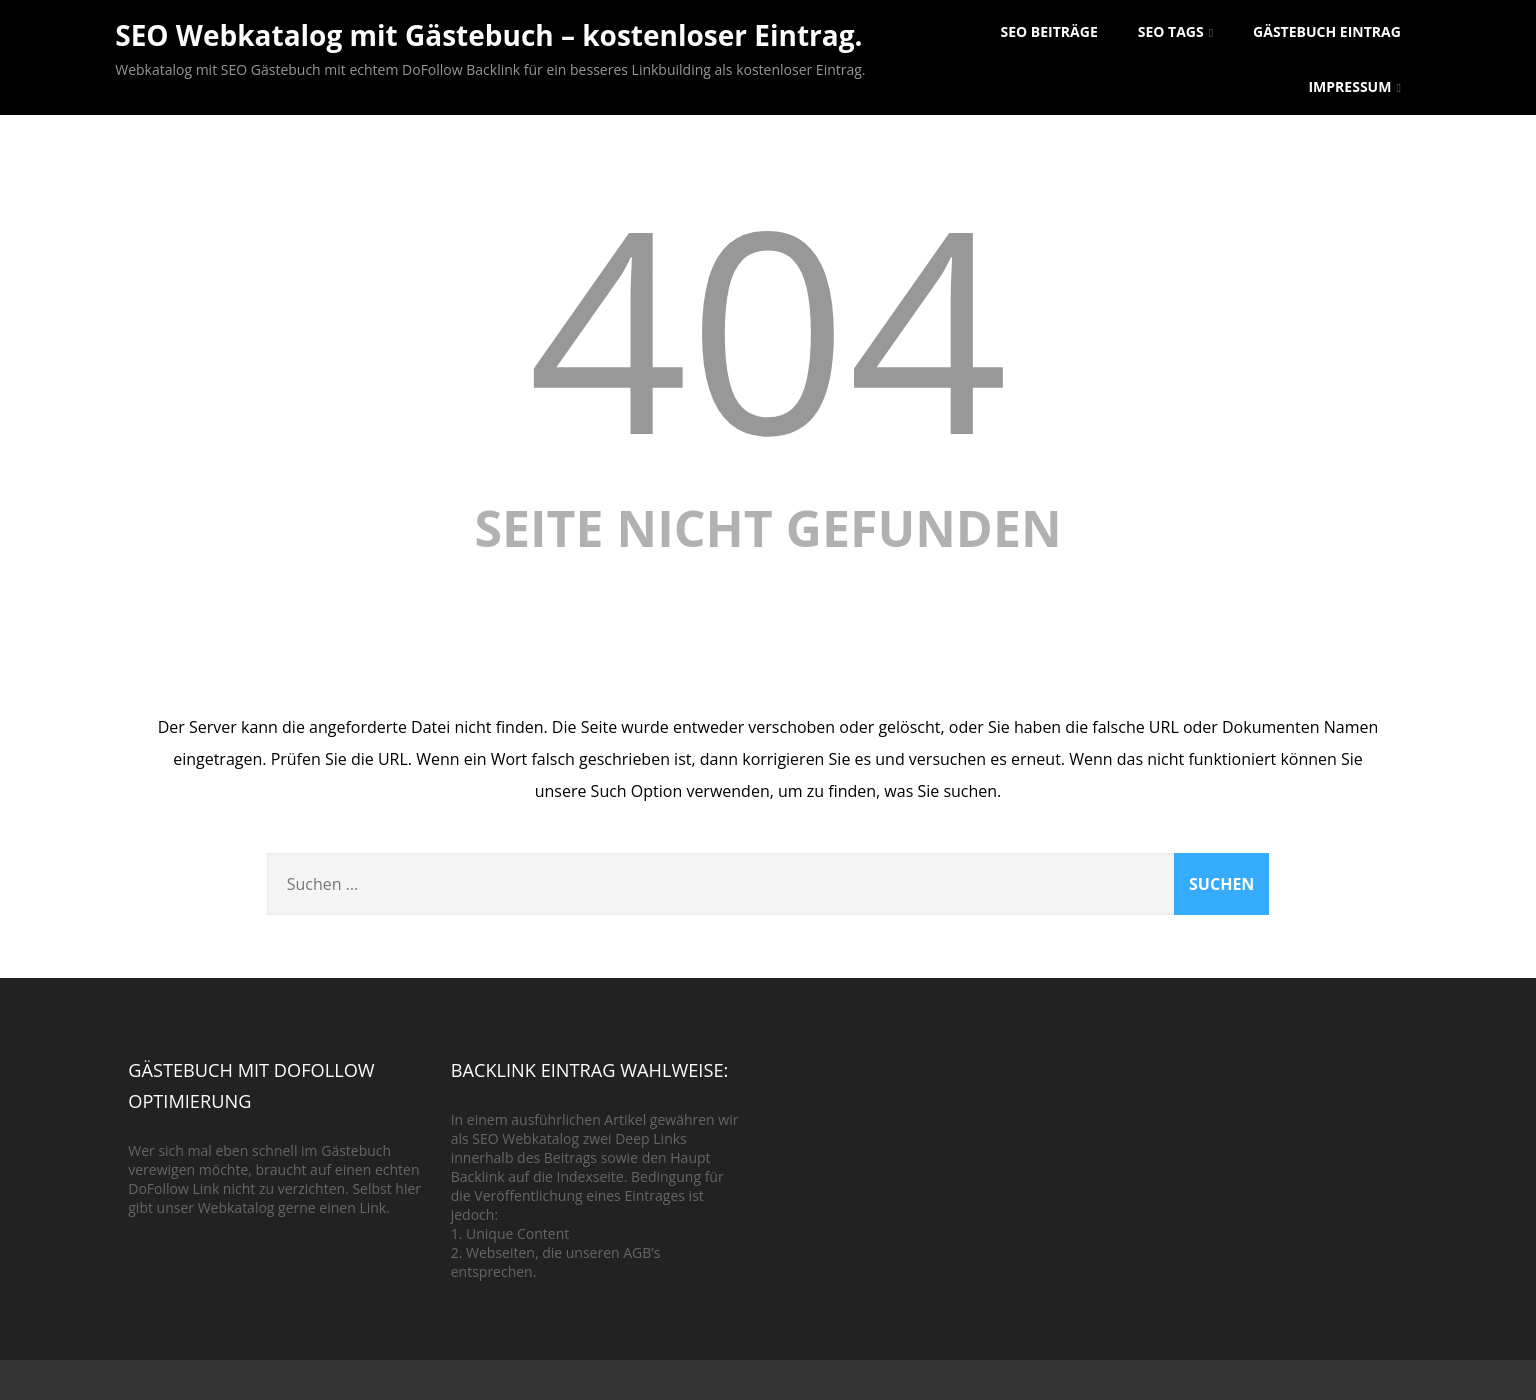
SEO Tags (1175, 31)
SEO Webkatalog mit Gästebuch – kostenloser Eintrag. (488, 35)
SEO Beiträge (1049, 31)
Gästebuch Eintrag (1327, 31)
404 (768, 325)
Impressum (1354, 86)
